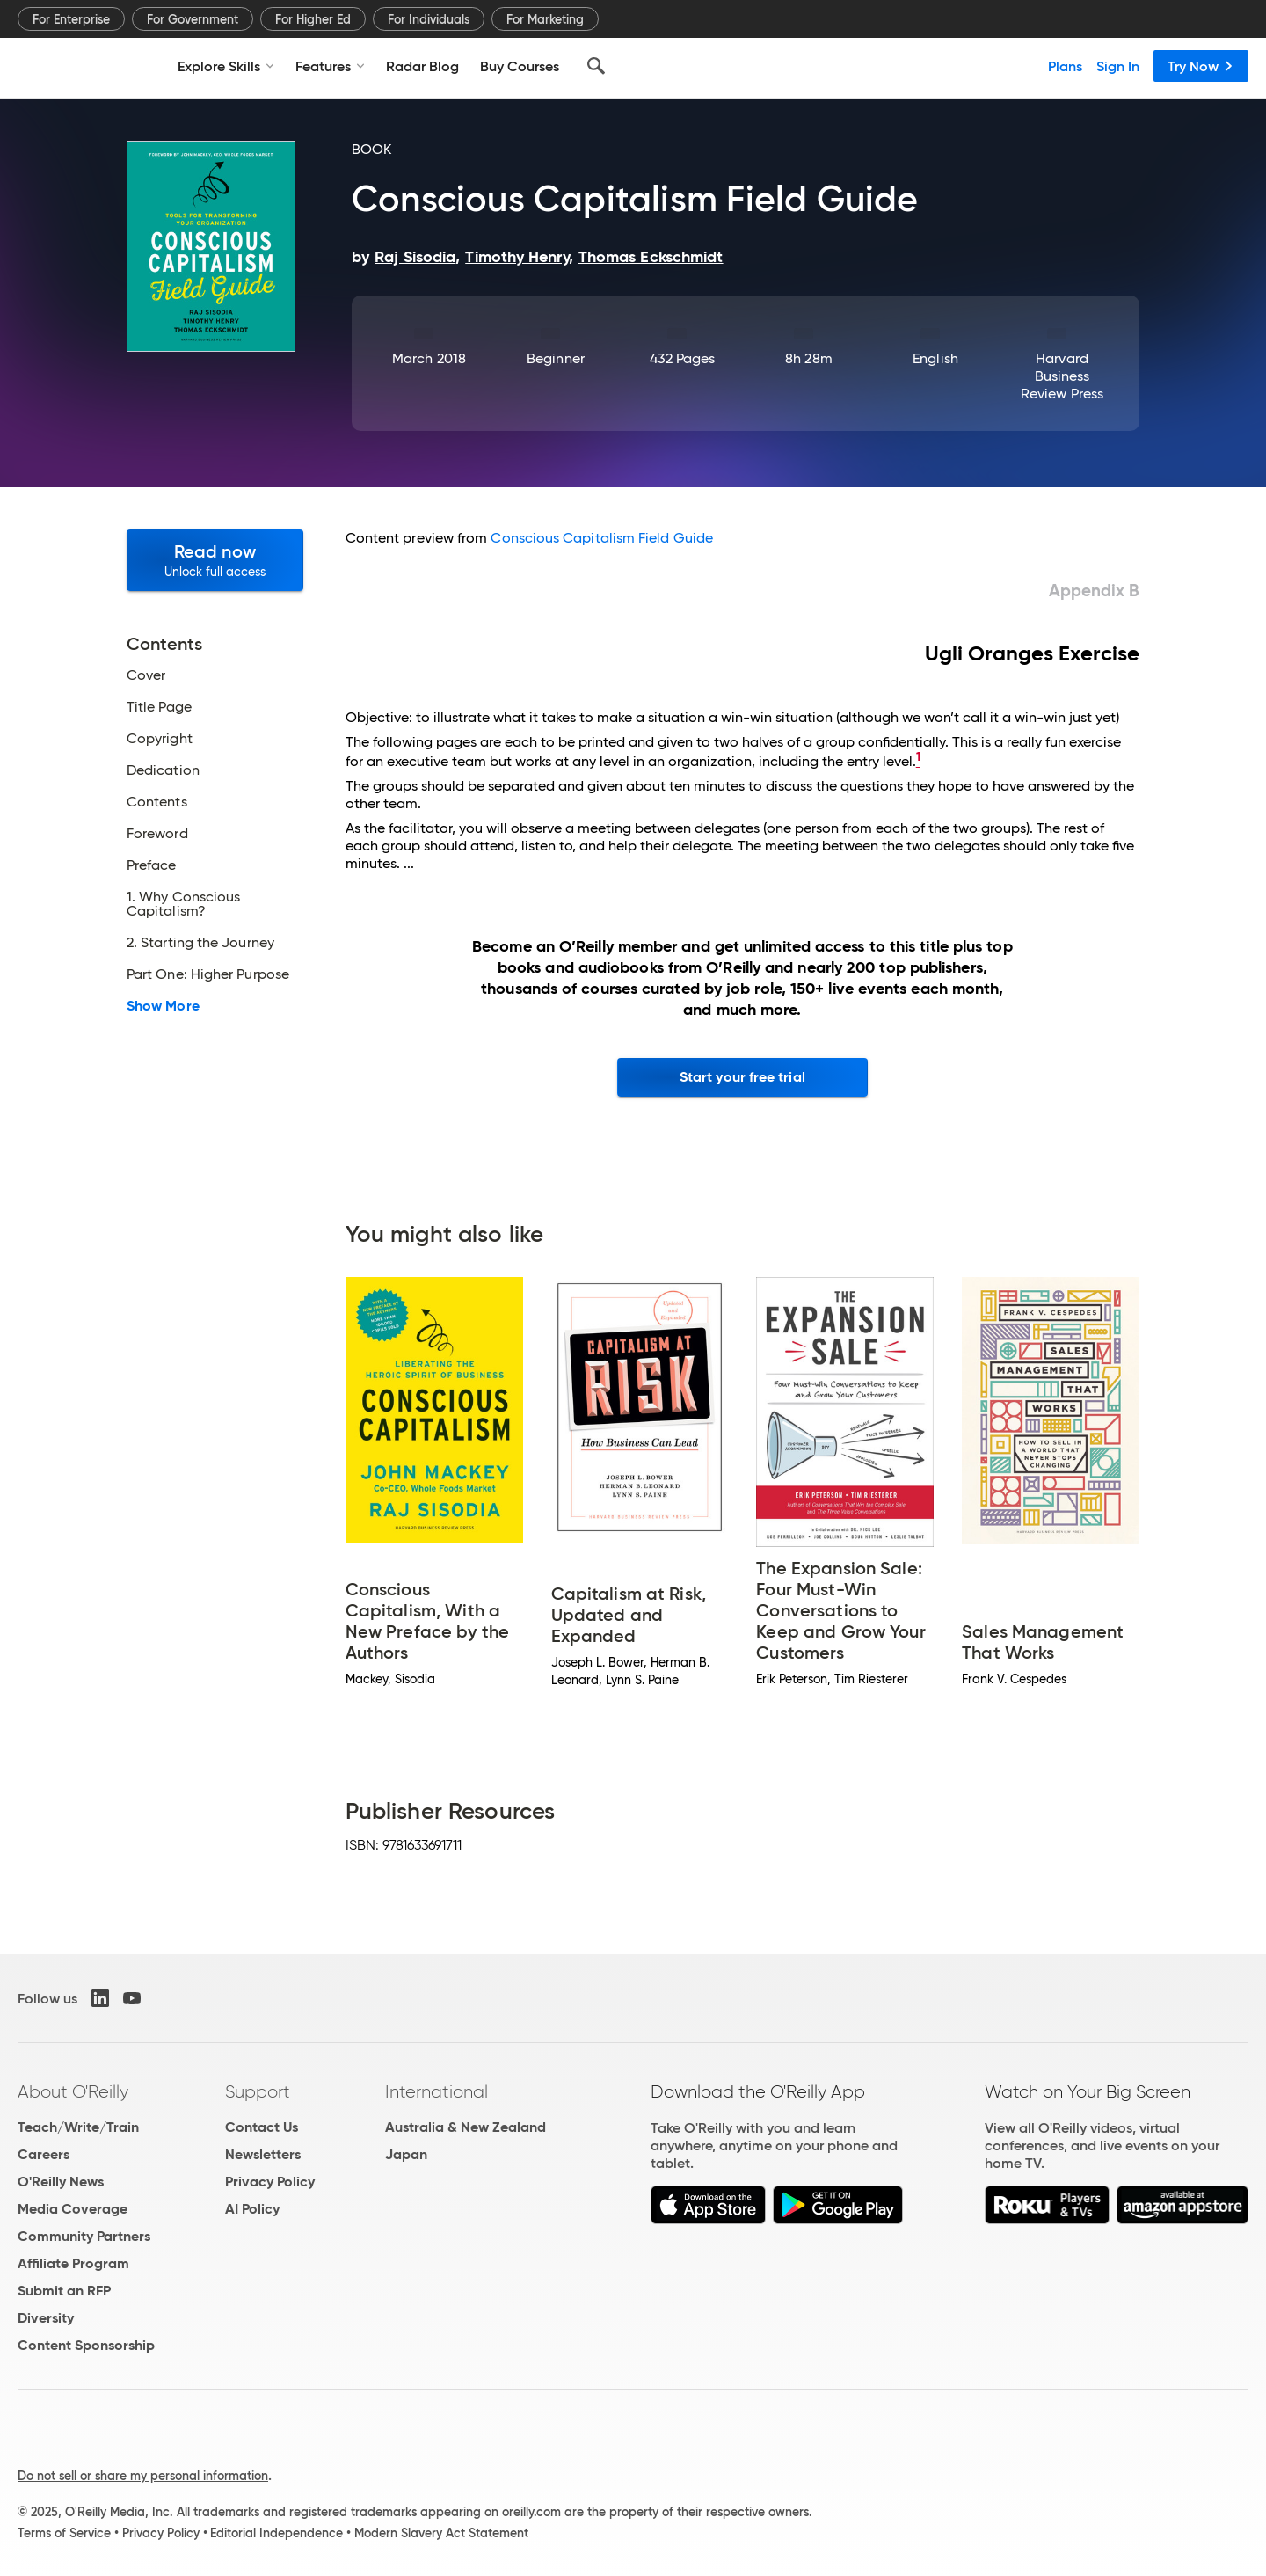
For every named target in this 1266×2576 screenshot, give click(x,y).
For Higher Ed (313, 19)
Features (330, 66)
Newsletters (263, 2154)
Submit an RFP (64, 2290)
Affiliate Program (73, 2263)
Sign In (1117, 66)
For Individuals (428, 19)
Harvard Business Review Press (1062, 376)
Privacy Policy (270, 2181)
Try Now (1201, 66)
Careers (43, 2154)
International (436, 2091)
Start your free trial (742, 1077)
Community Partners (84, 2236)
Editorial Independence (276, 2533)
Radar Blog (422, 66)
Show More (163, 1006)
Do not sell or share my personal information (143, 2476)
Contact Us (261, 2127)
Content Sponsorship (86, 2345)
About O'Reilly (73, 2091)
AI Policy (252, 2209)
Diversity (46, 2318)
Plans (1065, 66)
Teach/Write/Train (78, 2127)
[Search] (596, 66)
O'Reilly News (61, 2181)
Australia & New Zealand (465, 2127)
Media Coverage (72, 2209)
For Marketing (545, 19)
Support (257, 2091)
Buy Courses (519, 66)
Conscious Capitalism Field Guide (602, 537)
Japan (406, 2154)
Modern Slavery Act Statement (441, 2533)
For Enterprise (71, 19)
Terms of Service (64, 2533)
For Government (192, 19)
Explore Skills (226, 66)
